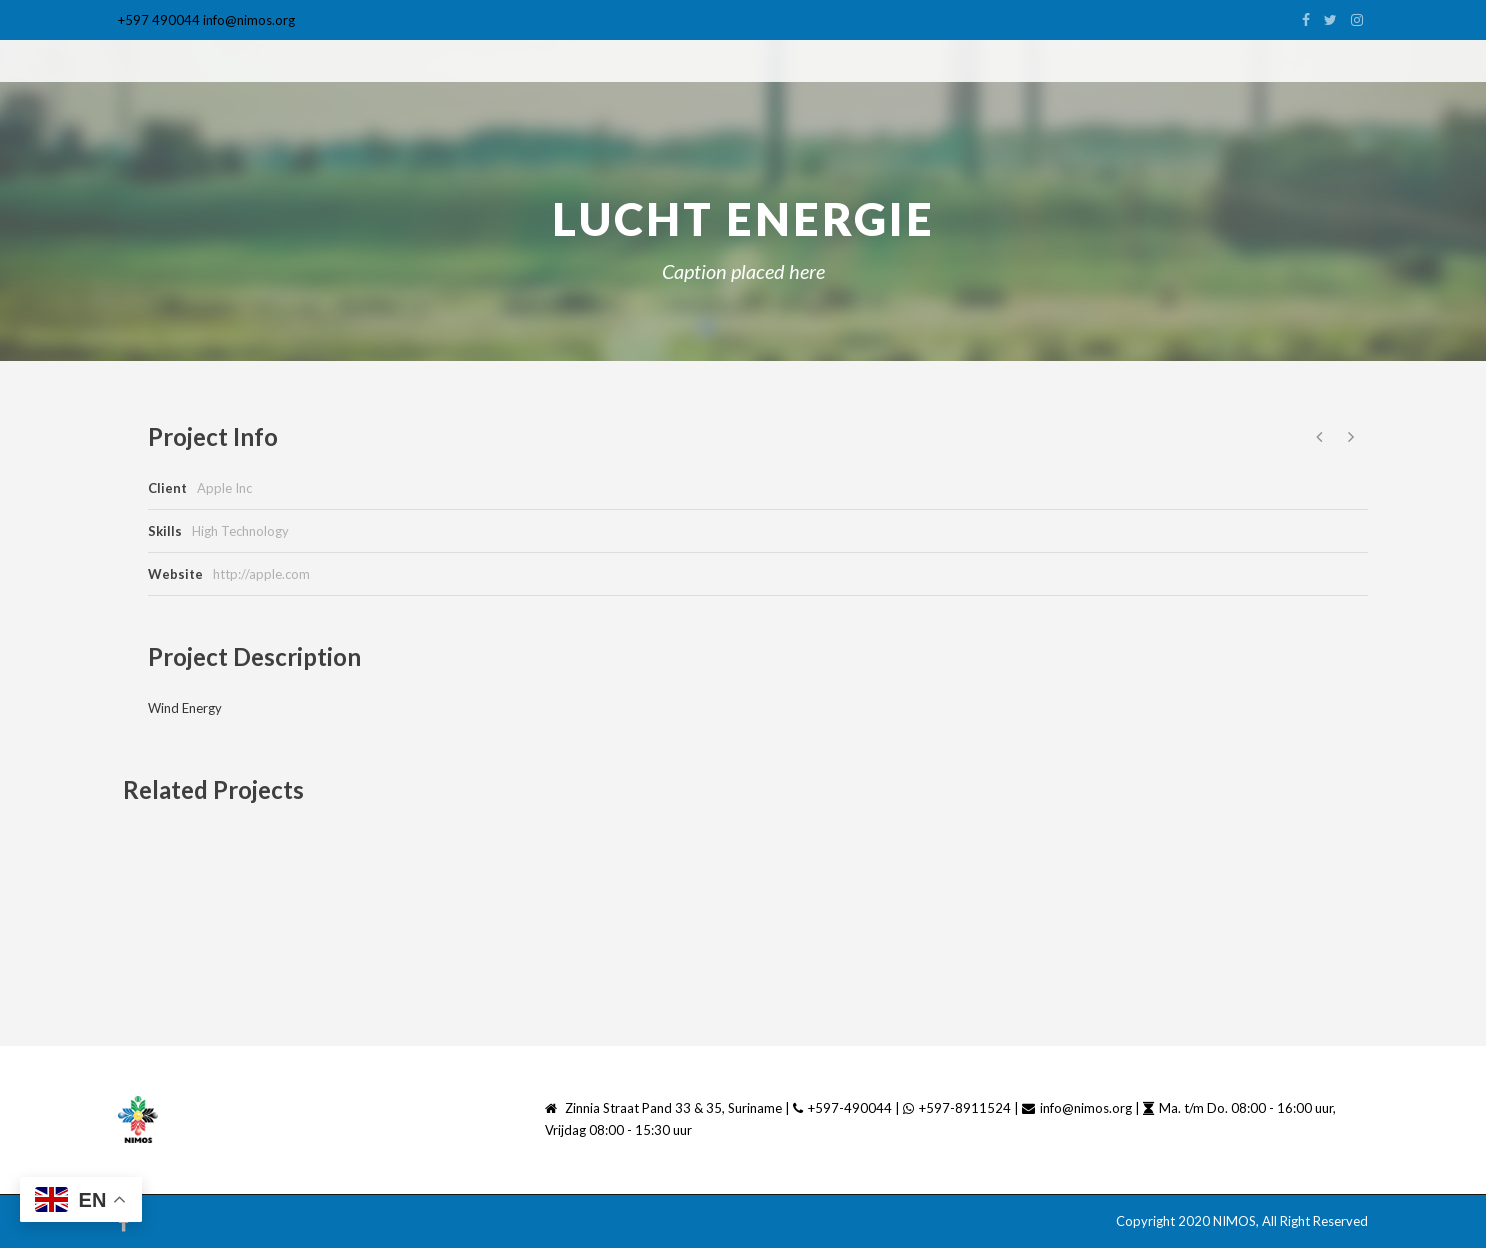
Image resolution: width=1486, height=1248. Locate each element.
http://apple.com (261, 574)
